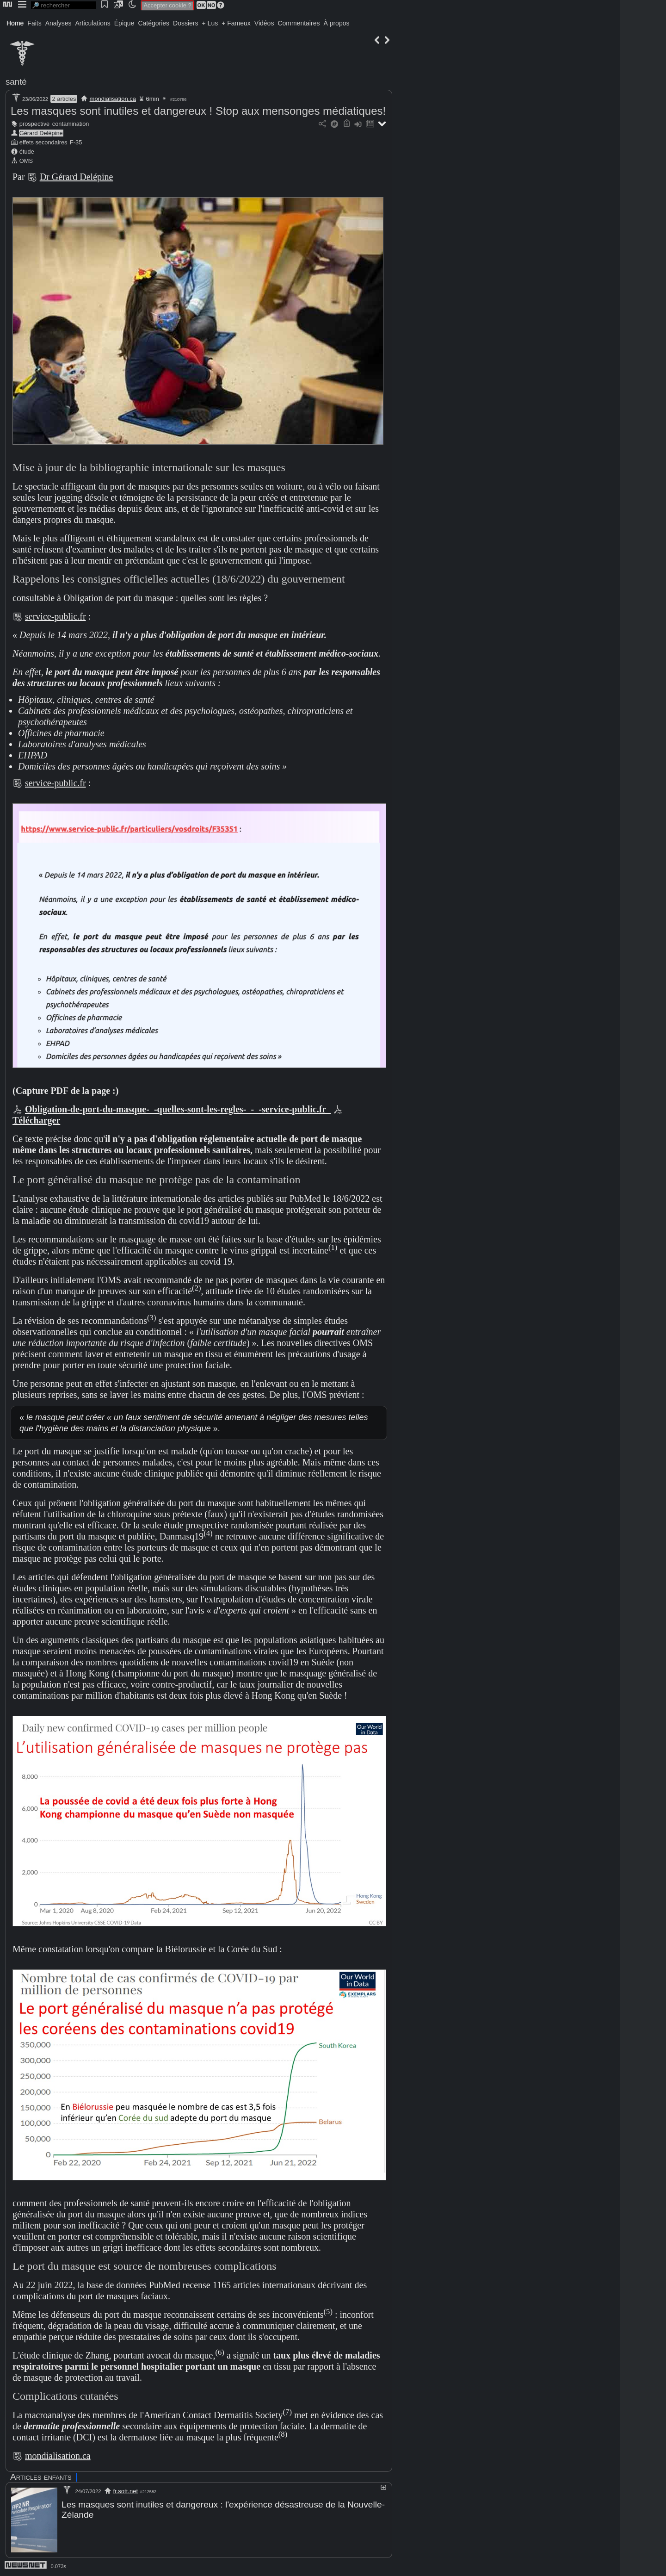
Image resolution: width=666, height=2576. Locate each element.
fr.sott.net (125, 2491)
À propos (336, 23)
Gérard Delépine (41, 133)
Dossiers (185, 23)
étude (26, 151)
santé (16, 82)
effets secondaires (43, 142)
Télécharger (36, 1120)
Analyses (58, 23)
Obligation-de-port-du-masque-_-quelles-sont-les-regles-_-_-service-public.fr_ (178, 1109)
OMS (26, 160)
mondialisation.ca (113, 98)
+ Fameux (236, 23)
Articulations (93, 23)
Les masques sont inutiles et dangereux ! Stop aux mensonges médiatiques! (198, 111)
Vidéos (264, 23)
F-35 (76, 142)
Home (15, 23)
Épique (124, 23)
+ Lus (210, 23)
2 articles (64, 98)
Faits (34, 23)
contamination (70, 123)
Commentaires (299, 23)
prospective (34, 123)
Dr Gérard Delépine (76, 177)
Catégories (153, 23)
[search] (63, 5)
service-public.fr (55, 616)
